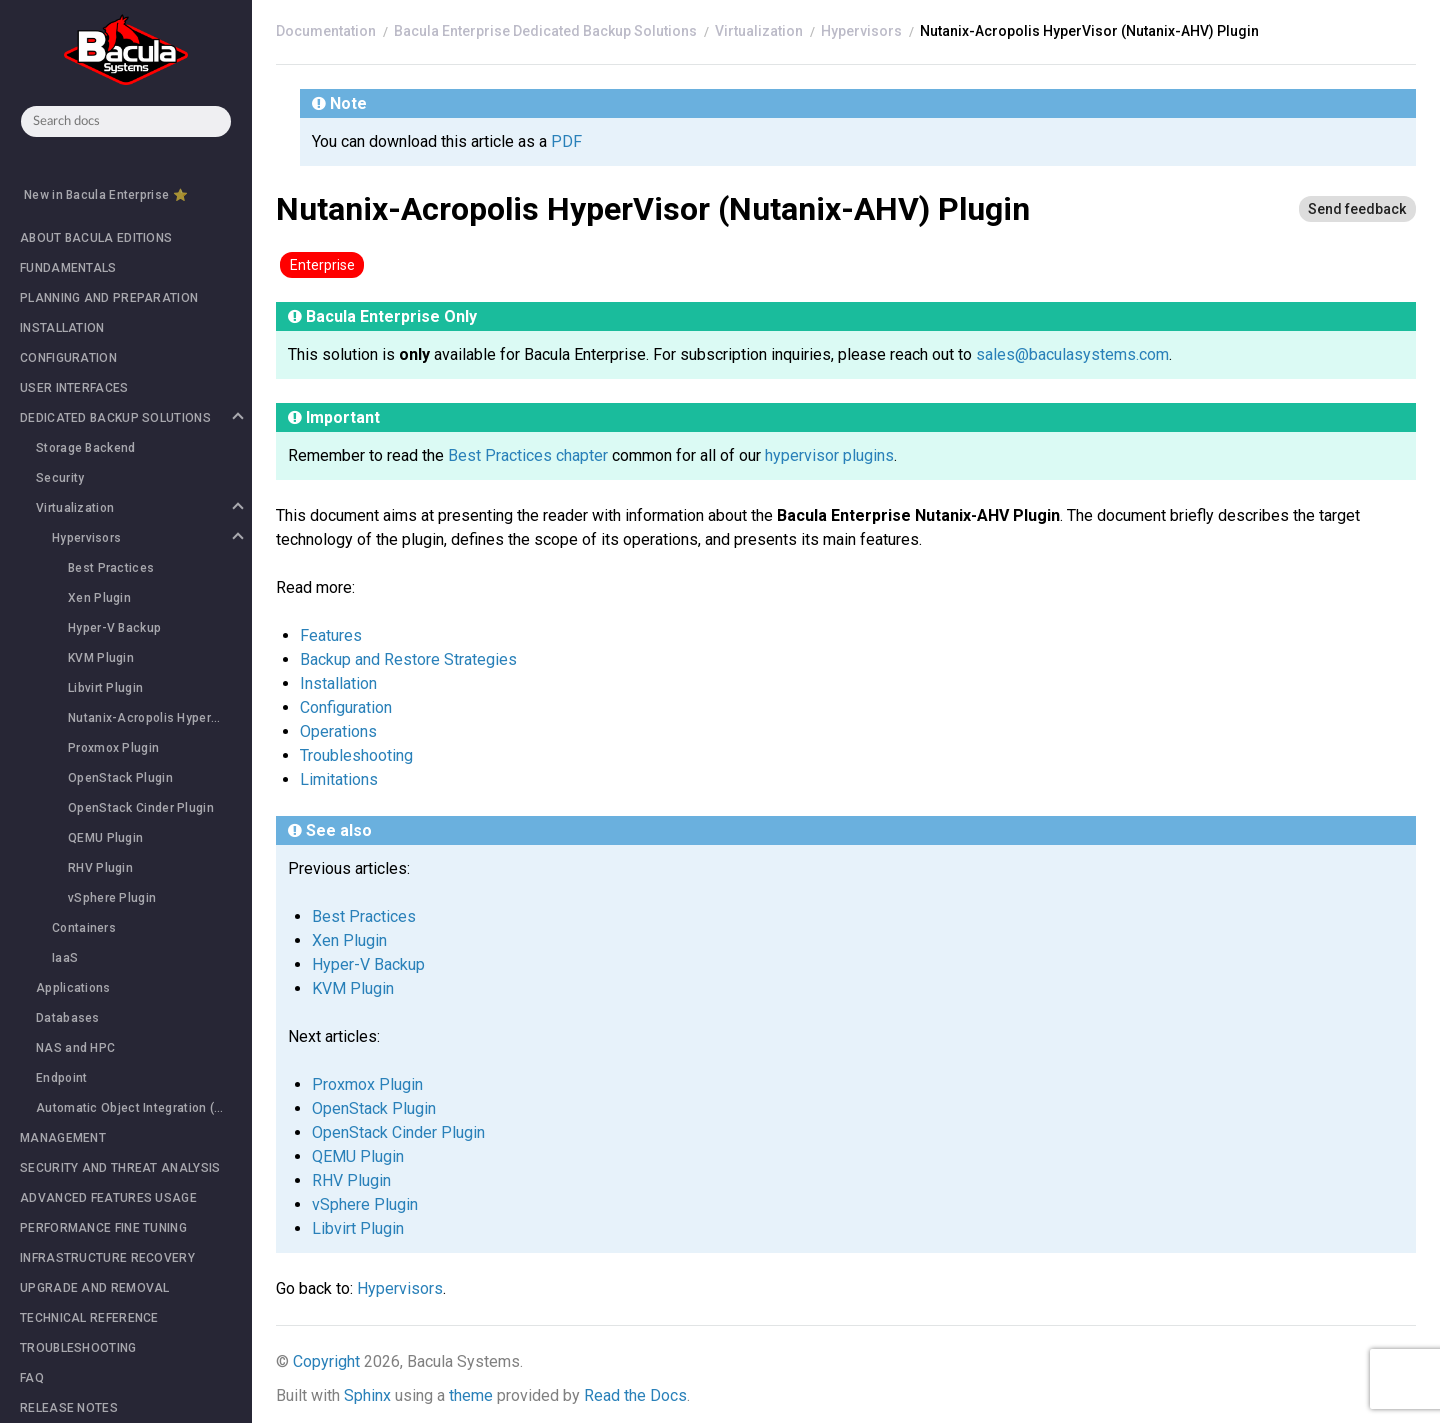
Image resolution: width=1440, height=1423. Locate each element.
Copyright (326, 1361)
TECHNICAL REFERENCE (89, 1318)
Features (331, 635)
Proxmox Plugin (113, 748)
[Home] (326, 31)
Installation (338, 683)
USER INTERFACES (74, 388)
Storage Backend (86, 448)
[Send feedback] (1357, 209)
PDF (566, 141)
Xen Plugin (99, 598)
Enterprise (322, 265)
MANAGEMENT (63, 1138)
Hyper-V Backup (114, 628)
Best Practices (111, 568)
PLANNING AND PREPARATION (109, 298)
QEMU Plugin (105, 838)
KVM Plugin (101, 658)
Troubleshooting (356, 755)
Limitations (339, 779)
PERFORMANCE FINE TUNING (103, 1228)
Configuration (346, 707)
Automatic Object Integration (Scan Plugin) (144, 1108)
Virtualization (139, 508)
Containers (84, 928)
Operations (338, 731)
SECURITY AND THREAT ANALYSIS (120, 1168)
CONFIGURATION (68, 358)
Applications (73, 988)
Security (60, 478)
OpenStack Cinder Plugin (141, 808)
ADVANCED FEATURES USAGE (108, 1198)
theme (471, 1395)
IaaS (65, 958)
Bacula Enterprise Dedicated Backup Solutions (545, 31)
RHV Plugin (100, 868)
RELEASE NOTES (69, 1408)
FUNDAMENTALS (68, 268)
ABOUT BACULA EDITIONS (96, 238)
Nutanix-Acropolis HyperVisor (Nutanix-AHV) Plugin (160, 718)
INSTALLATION (62, 328)
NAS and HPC (75, 1048)
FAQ (32, 1378)
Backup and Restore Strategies (408, 659)
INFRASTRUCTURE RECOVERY (107, 1258)
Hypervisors (147, 538)
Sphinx (367, 1395)
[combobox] (126, 121)
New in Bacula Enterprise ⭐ (106, 195)
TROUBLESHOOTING (78, 1348)
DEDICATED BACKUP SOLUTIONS (131, 418)
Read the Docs (635, 1395)
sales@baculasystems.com (1072, 354)
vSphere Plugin (112, 898)
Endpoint (61, 1078)
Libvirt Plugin (105, 688)
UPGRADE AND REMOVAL (95, 1288)
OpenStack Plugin (120, 778)
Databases (68, 1018)
